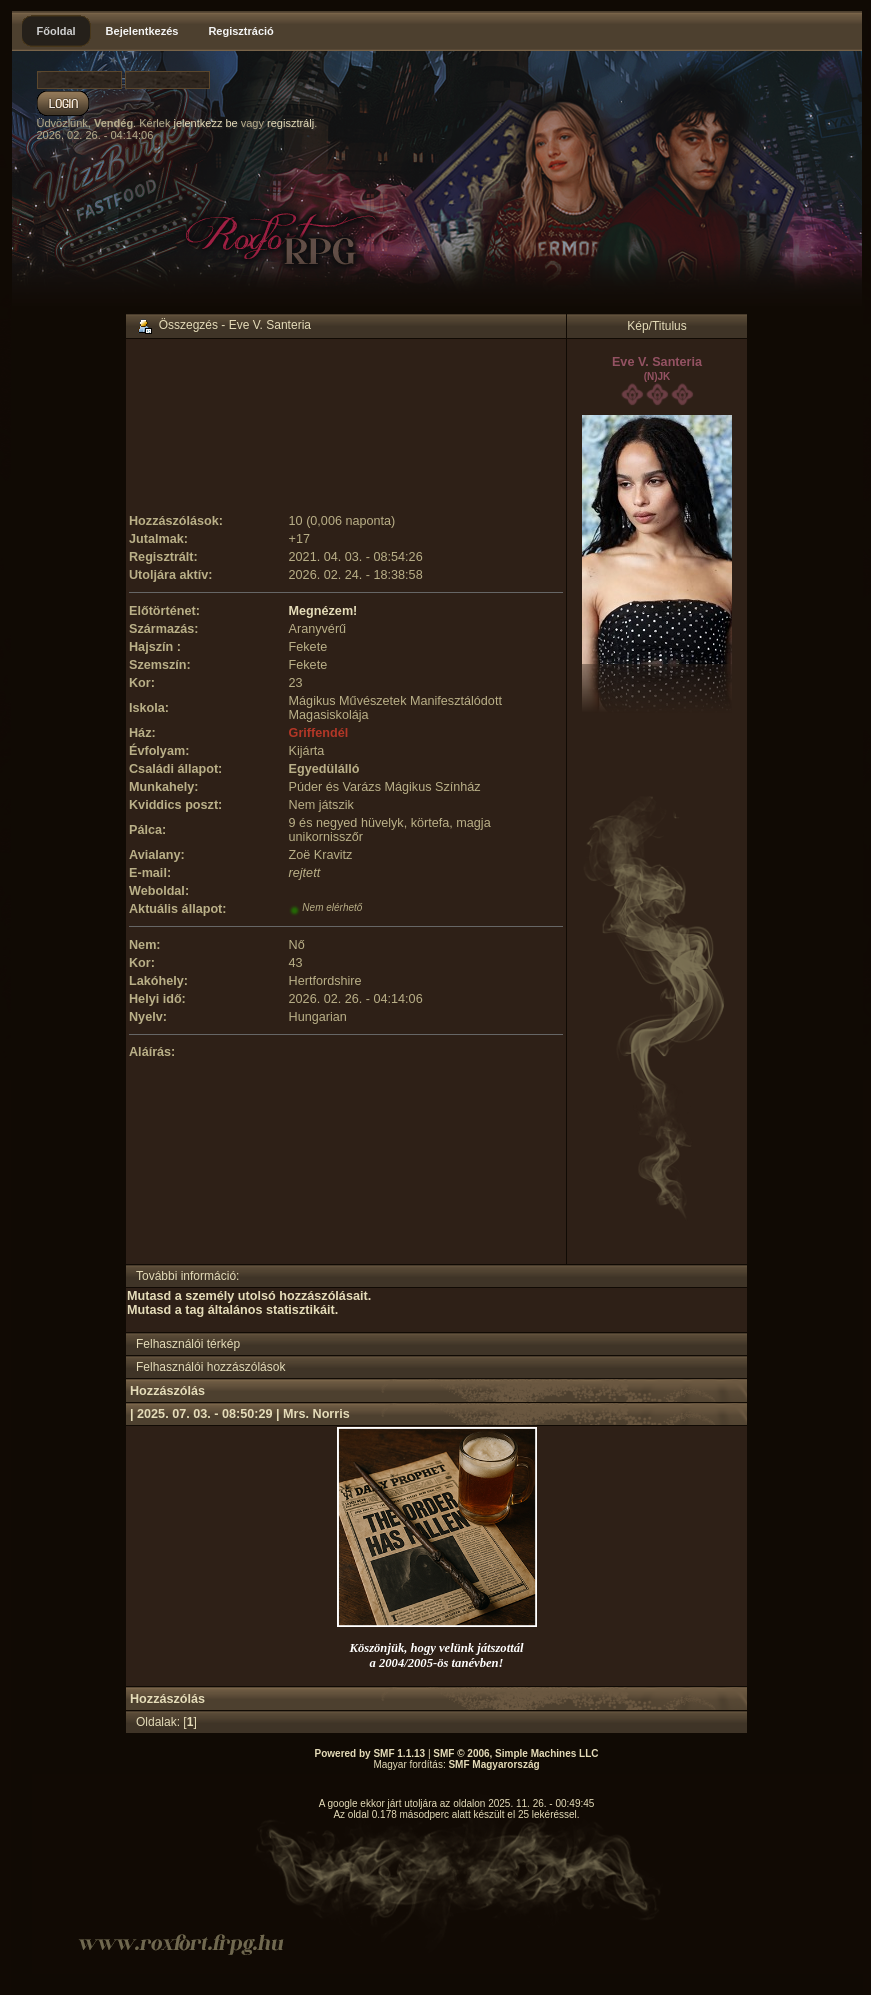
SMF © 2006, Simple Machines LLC (515, 1753)
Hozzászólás (167, 1391)
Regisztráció (240, 31)
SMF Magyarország (493, 1764)
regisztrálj (290, 123)
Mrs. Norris (316, 1414)
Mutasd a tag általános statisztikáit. (232, 1310)
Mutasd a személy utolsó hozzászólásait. (249, 1296)
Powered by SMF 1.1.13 (370, 1753)
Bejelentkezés (142, 31)
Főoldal (56, 31)
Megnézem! (323, 611)
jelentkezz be (205, 123)
